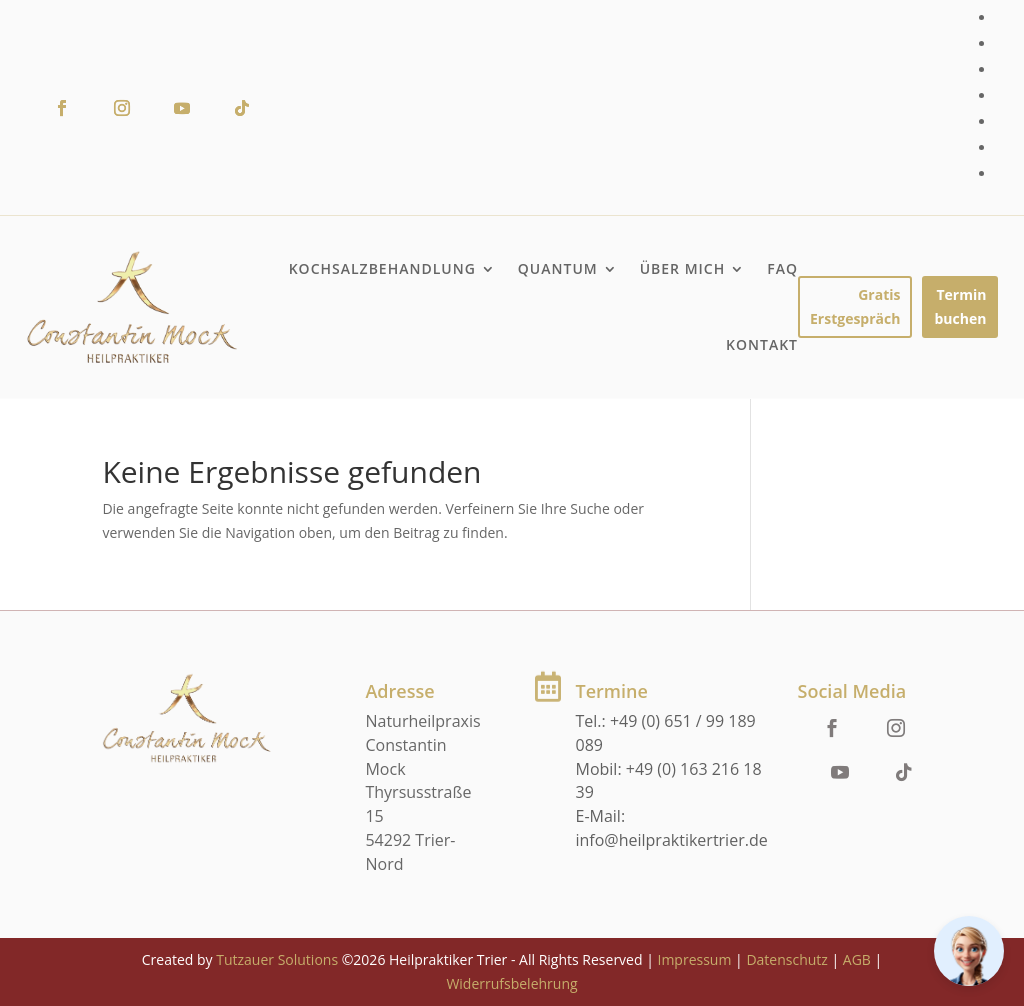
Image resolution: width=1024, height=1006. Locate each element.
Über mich (683, 268)
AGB (857, 959)
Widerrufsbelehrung (511, 983)
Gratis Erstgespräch (855, 306)
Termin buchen (960, 306)
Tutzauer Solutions (277, 959)
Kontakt (762, 344)
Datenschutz (786, 959)
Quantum (558, 268)
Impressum (694, 959)
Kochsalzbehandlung (382, 268)
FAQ (782, 268)
